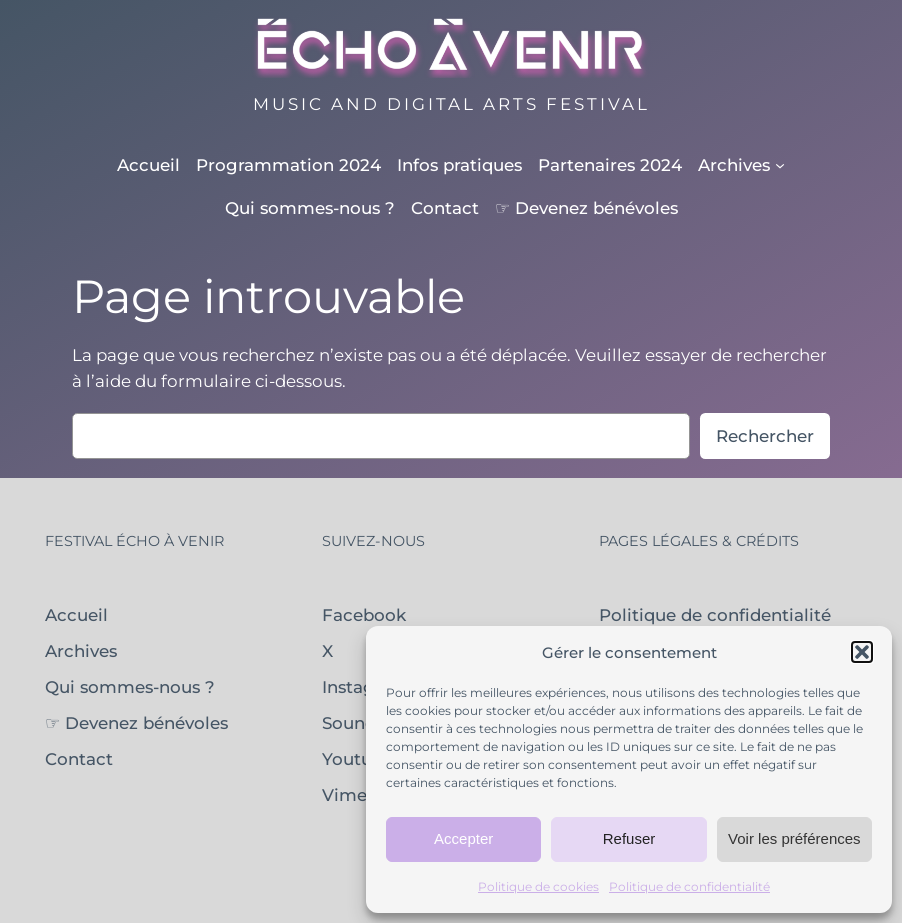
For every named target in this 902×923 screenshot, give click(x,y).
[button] (862, 652)
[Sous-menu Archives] (741, 165)
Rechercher (765, 436)
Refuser (629, 838)
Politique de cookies (538, 886)
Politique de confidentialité (689, 886)
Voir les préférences (794, 838)
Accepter (463, 838)
